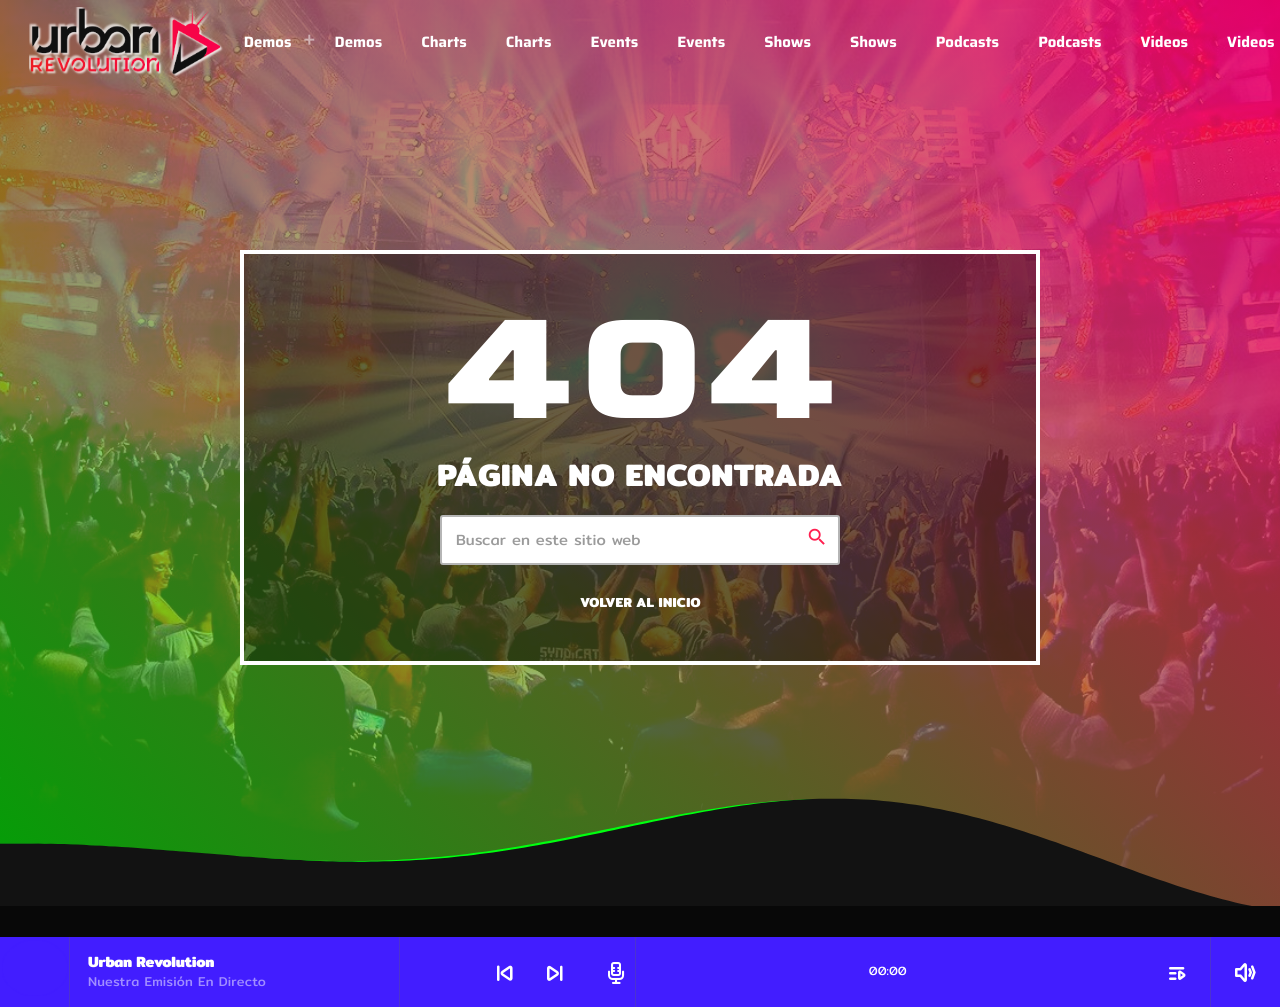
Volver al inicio (640, 602)
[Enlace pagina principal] (126, 42)
